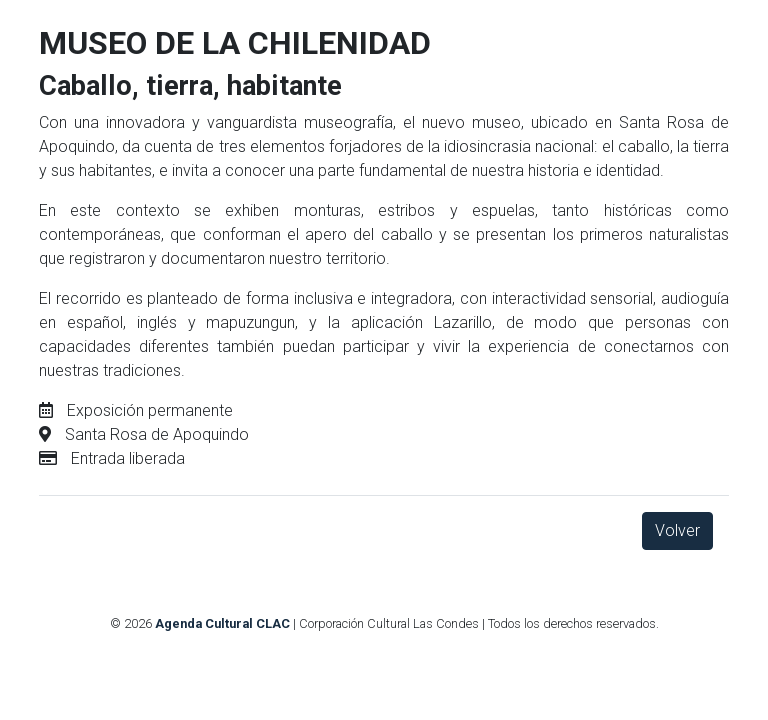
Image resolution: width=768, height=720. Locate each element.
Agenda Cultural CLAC (222, 623)
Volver (677, 530)
